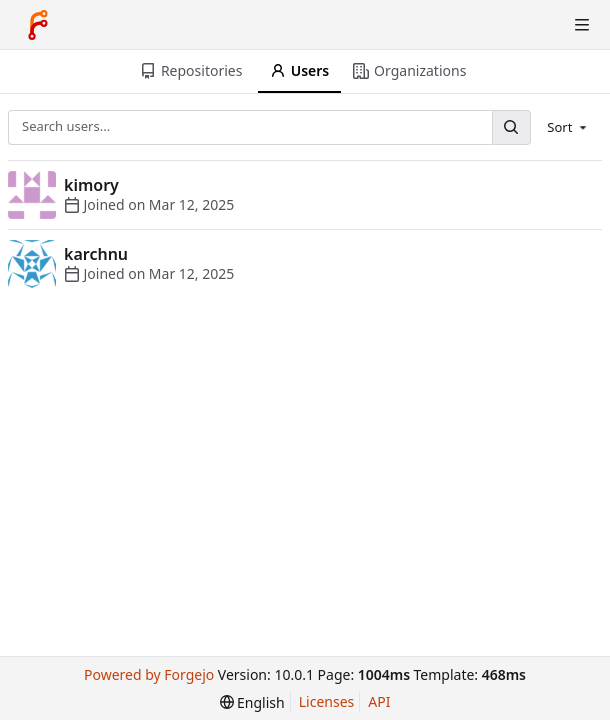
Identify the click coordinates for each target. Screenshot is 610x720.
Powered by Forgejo (149, 674)
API (379, 701)
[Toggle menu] (582, 25)
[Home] (38, 25)
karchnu (96, 254)
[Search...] (511, 127)
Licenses (327, 701)
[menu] (568, 127)
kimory (91, 185)
